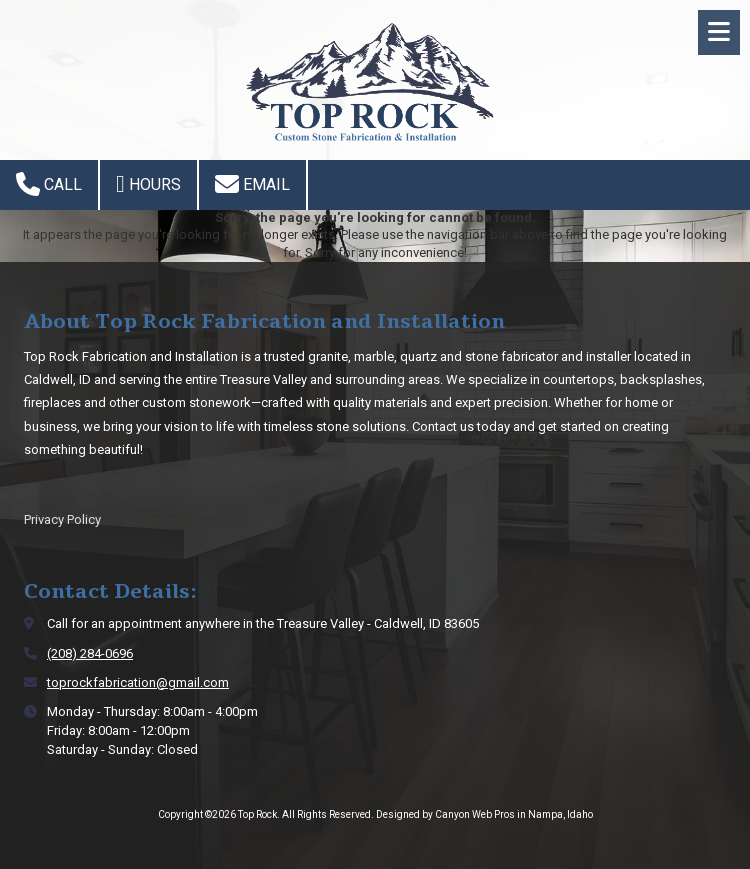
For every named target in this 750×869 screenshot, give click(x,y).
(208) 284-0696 (90, 653)
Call (49, 184)
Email (252, 184)
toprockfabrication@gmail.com (138, 682)
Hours (148, 184)
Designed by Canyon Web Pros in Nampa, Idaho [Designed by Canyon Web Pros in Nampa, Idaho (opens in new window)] (484, 814)
